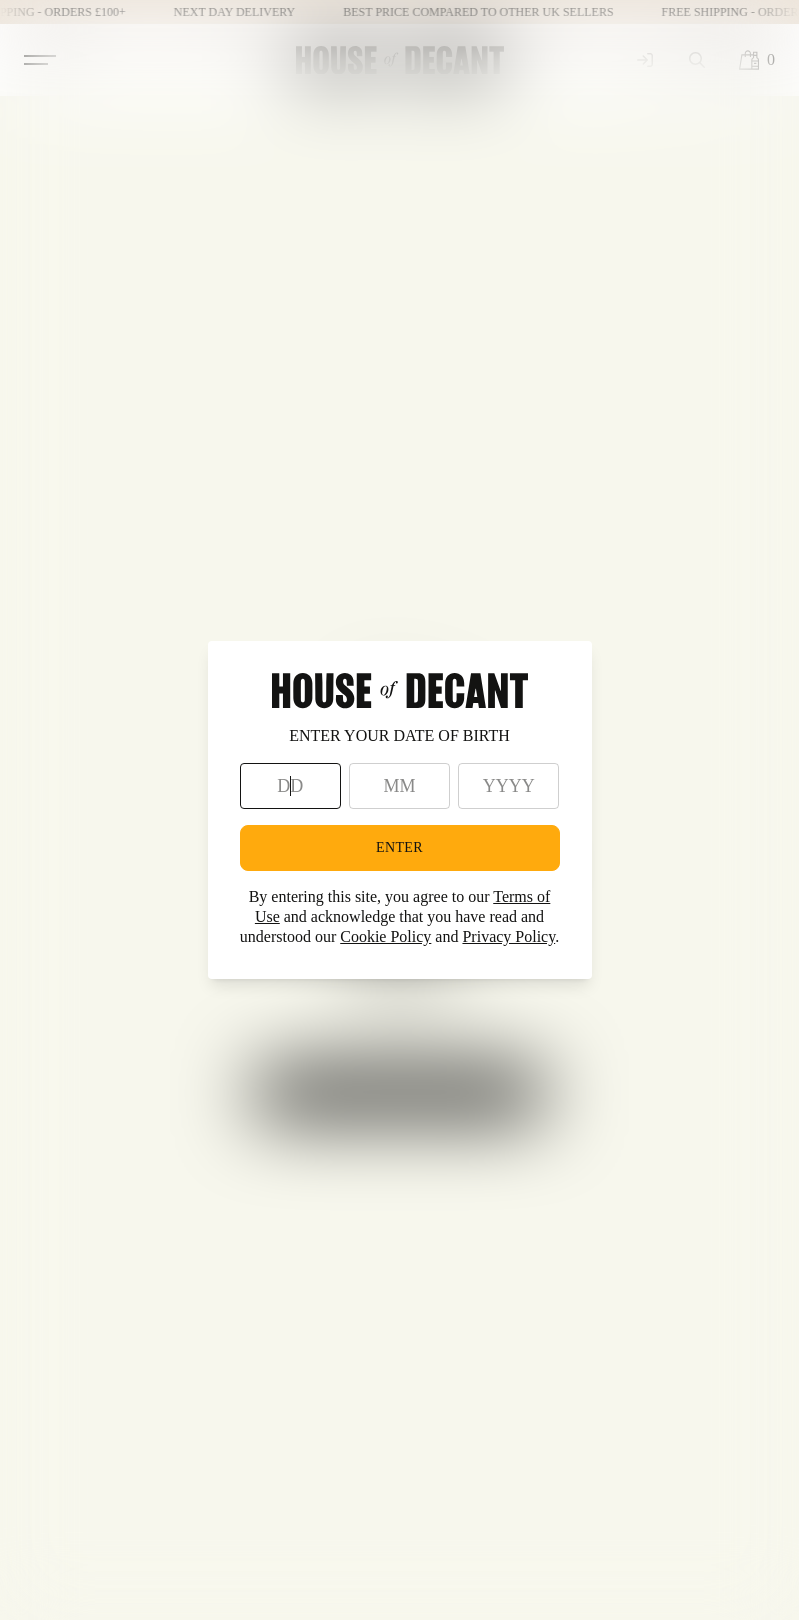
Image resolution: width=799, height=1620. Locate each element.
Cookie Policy (385, 936)
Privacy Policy (508, 936)
